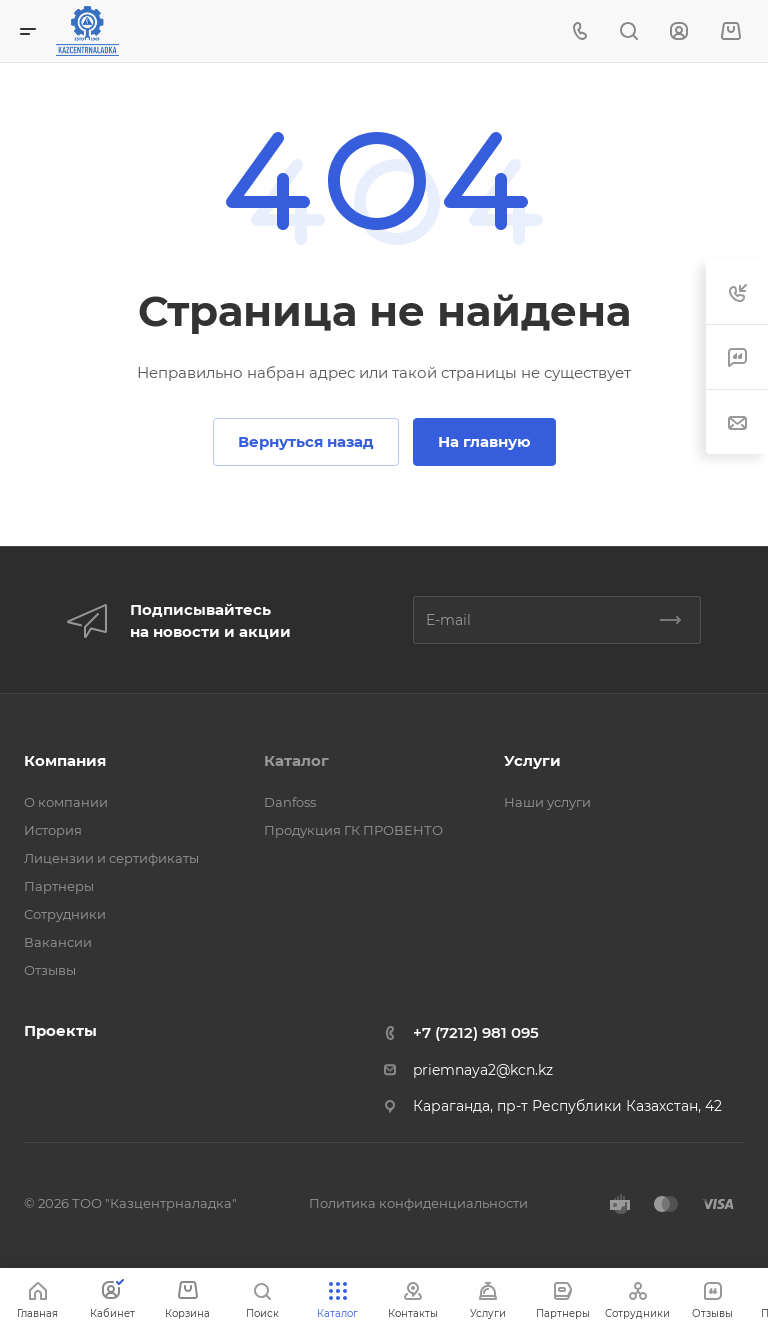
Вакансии (58, 942)
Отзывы (50, 970)
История (53, 830)
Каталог (296, 760)
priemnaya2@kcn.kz (483, 1070)
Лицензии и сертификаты (111, 858)
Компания (65, 760)
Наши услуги (547, 802)
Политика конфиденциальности (418, 1203)
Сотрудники (65, 914)
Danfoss (290, 802)
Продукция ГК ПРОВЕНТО (353, 830)
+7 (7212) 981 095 (476, 1032)
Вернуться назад (306, 441)
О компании (66, 802)
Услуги (532, 760)
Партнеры (59, 886)
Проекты (60, 1030)
